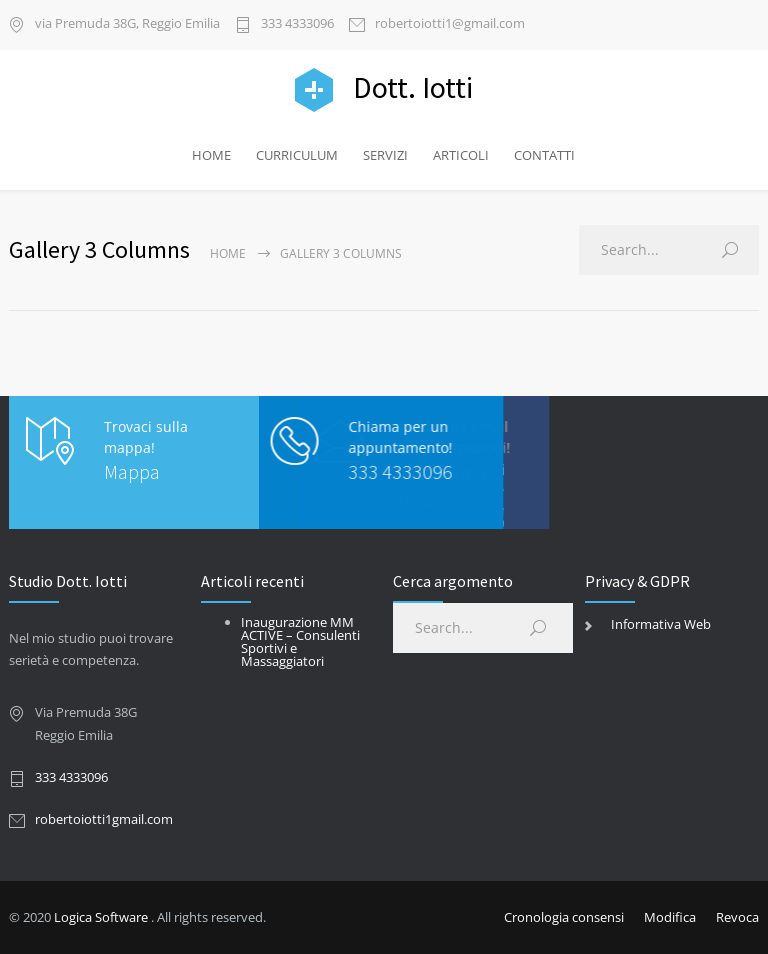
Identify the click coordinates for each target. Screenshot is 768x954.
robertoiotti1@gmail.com (450, 24)
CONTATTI (544, 155)
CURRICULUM (297, 155)
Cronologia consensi (564, 917)
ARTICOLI (461, 155)
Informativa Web (661, 624)
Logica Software (101, 917)
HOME (211, 155)
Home (228, 253)
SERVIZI (385, 155)
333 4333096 (297, 24)
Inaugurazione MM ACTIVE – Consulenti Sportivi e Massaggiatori (300, 641)
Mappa (132, 471)
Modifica (670, 917)
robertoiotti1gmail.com (104, 819)
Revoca (737, 917)
